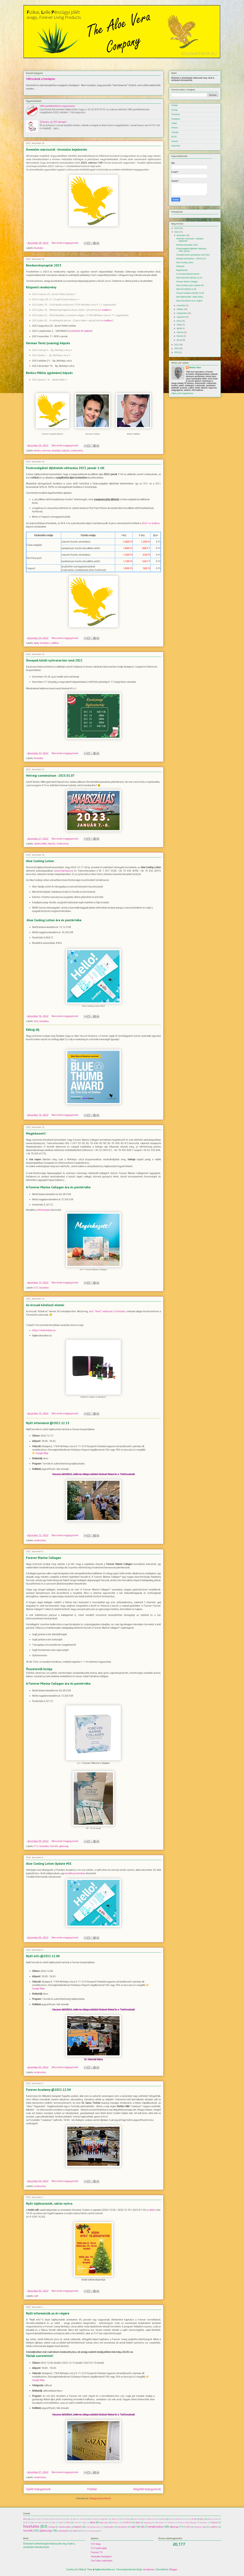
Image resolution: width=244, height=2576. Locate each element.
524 (135, 2519)
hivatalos (38, 248)
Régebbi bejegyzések (147, 2489)
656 (61, 2522)
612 (156, 2519)
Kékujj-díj (32, 1029)
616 (170, 2519)
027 (39, 2519)
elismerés (159, 2522)
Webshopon (44, 1209)
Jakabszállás (40, 843)
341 (67, 2519)
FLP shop (96, 2544)
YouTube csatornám (101, 2560)
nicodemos (148, 2569)
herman (46, 450)
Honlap (174, 110)
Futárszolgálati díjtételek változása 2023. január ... (191, 250)
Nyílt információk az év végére (47, 2313)
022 (32, 2519)
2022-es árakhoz (151, 523)
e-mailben (104, 309)
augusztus (181, 317)
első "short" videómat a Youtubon (107, 1311)
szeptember (182, 313)
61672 (179, 2519)
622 (202, 2519)
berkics (37, 450)
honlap (51, 2527)
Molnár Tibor (195, 367)
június (179, 321)
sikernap (174, 2526)
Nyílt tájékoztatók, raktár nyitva (49, 2203)
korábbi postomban (75, 1873)
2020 (176, 348)
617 (187, 2519)
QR (142, 2526)
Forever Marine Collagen (43, 1558)
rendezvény (77, 450)
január (179, 340)
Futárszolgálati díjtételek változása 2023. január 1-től (65, 468)
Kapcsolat (175, 146)
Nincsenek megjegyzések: (65, 242)
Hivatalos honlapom (101, 2556)
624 (209, 2519)
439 (88, 2519)
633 (216, 2519)
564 (36, 1021)
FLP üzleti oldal (99, 2548)
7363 (83, 2522)
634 (25, 2522)
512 (128, 2519)
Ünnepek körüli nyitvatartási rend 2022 (54, 660)
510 (120, 2519)
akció (92, 2522)
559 (142, 2519)
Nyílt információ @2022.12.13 (47, 1423)
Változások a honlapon (40, 79)
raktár (152, 2209)
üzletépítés (63, 2530)
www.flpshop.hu (63, 870)
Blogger (173, 2569)
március (180, 332)
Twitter (174, 123)
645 (39, 2522)
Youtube (175, 132)
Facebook (175, 114)
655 (53, 2522)
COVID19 (127, 2522)
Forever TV (97, 2552)
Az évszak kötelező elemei (45, 1305)
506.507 (104, 2519)
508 (113, 2519)
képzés (66, 450)
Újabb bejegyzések (38, 2489)
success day (200, 2527)
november (181, 305)
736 (76, 2522)
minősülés (109, 2527)
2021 (176, 345)
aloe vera (104, 2522)
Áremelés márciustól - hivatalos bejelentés (56, 149)
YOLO (83, 2531)
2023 (176, 228)
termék (54, 1846)
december (181, 235)
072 (53, 2519)
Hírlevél (174, 141)
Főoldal (92, 2489)
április (179, 328)
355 (74, 2519)
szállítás (54, 643)
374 (81, 2519)
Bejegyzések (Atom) (100, 2498)
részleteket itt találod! (80, 331)
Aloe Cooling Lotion (40, 861)
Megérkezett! (36, 1133)
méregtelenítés (93, 2527)
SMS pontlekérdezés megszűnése (57, 106)
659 (68, 2522)
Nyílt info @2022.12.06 (43, 1956)
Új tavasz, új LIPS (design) (53, 121)
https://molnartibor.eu (44, 1330)
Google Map (42, 1453)
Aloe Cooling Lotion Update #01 (48, 1863)
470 (95, 2519)
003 (25, 2519)
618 (194, 2519)
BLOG (174, 137)
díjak (36, 643)
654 (46, 2522)
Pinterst (174, 128)
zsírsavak (94, 2531)
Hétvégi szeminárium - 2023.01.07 (50, 775)
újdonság (63, 1846)
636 (32, 2522)
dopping (147, 2522)
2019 (176, 352)
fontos (171, 2522)
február (180, 336)
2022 (176, 232)
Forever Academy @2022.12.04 (48, 2090)
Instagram (175, 119)
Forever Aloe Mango (187, 2522)
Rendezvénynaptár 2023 (43, 265)
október (180, 309)
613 (36, 1287)
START (187, 2527)
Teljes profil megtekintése (182, 393)
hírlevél (214, 2522)
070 (46, 2519)
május (179, 324)
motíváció (122, 2527)
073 (60, 2519)
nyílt (36, 2296)
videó (75, 2530)
